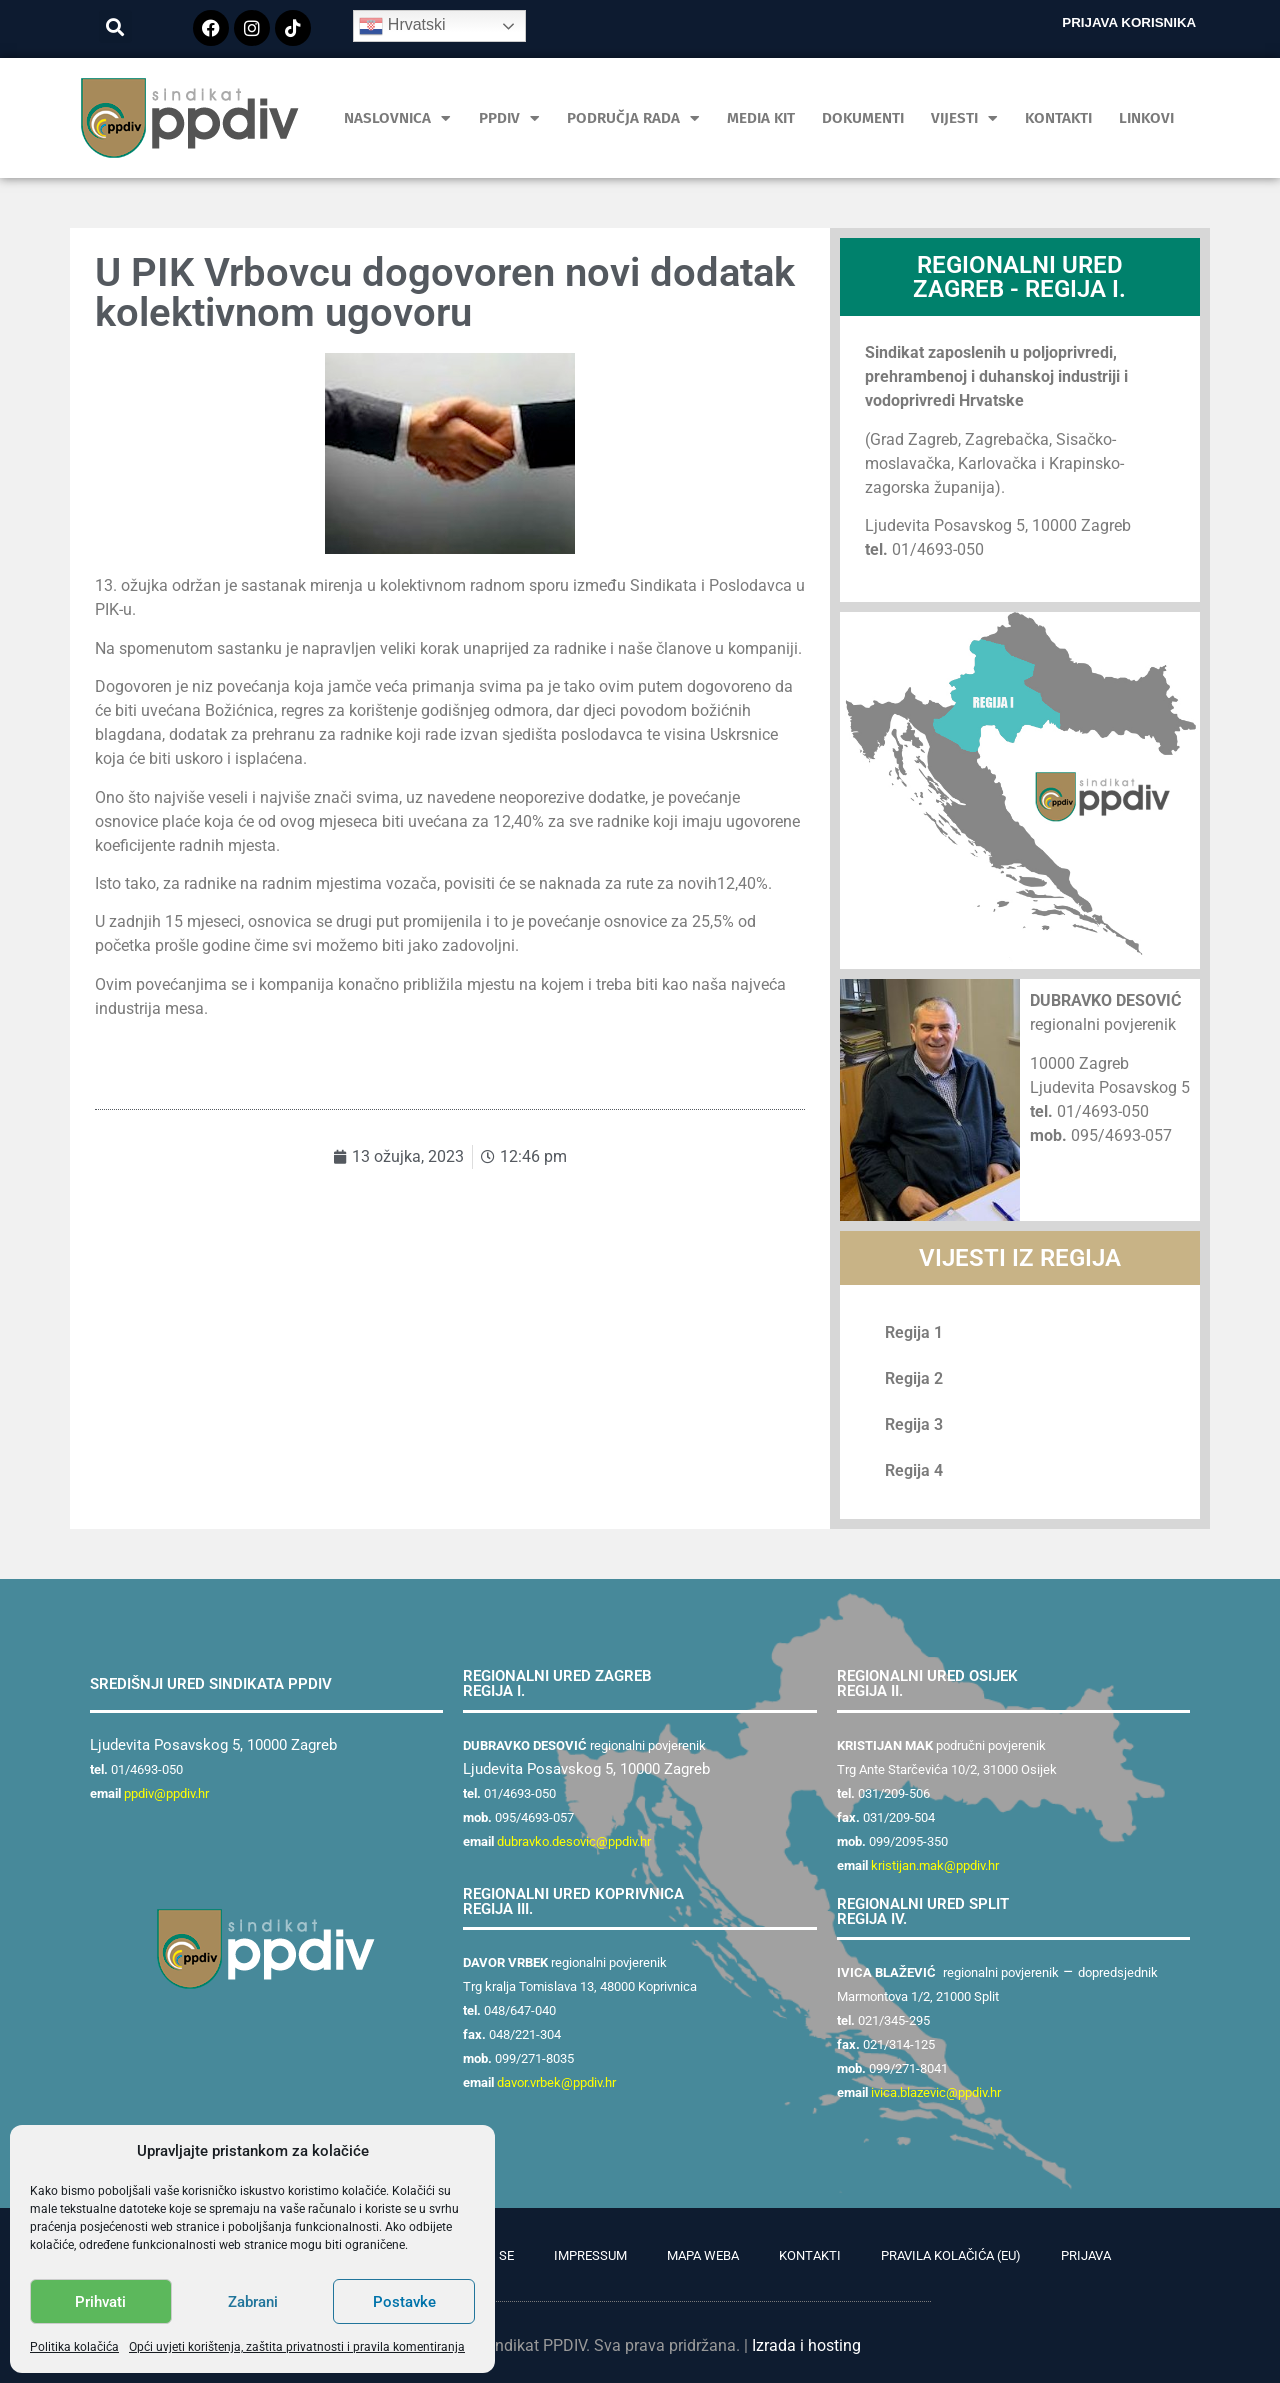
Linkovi (1146, 118)
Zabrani (253, 2302)
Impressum (590, 2255)
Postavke (404, 2302)
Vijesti (964, 118)
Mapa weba (703, 2255)
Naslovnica (397, 118)
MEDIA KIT (761, 118)
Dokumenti (863, 118)
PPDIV (509, 118)
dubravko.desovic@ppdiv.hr (574, 1841)
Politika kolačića (74, 2347)
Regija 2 (914, 1378)
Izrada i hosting (806, 2345)
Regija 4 (914, 1470)
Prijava (1086, 2255)
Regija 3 (914, 1424)
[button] (115, 26)
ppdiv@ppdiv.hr (166, 1793)
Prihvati (100, 2302)
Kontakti (1058, 118)
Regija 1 (914, 1332)
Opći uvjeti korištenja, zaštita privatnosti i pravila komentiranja (297, 2347)
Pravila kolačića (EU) (951, 2255)
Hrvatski (402, 26)
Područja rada (633, 118)
